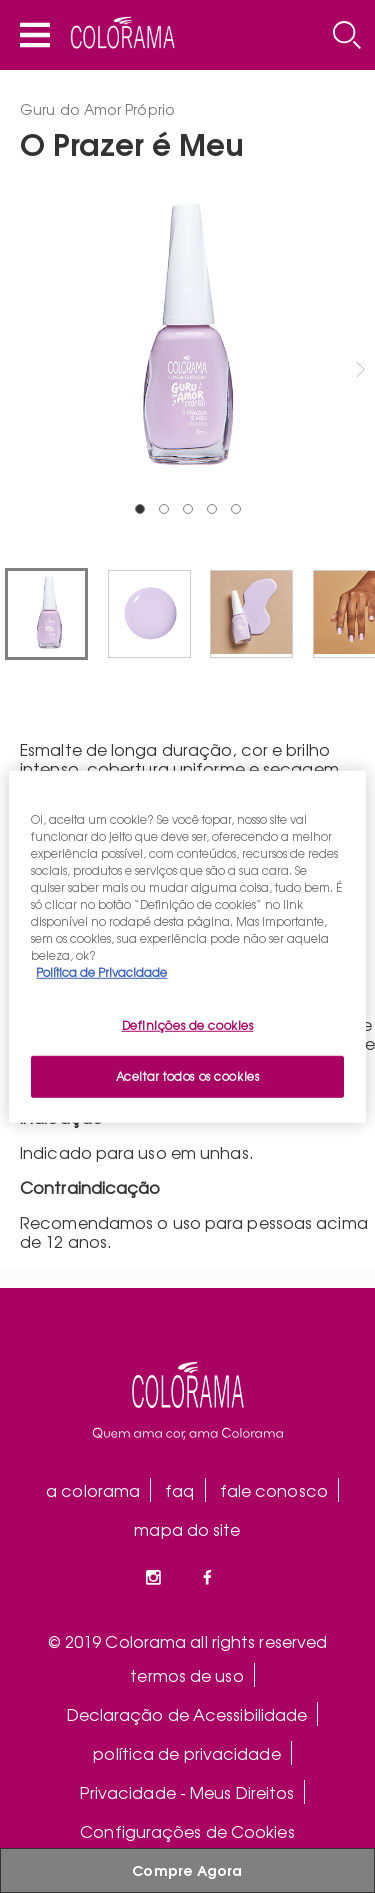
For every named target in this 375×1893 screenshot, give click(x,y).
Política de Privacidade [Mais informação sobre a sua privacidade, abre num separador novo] (101, 972)
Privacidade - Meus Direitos (187, 1792)
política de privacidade (186, 1753)
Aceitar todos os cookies (188, 1076)
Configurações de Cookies (187, 1831)
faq (179, 1490)
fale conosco (274, 1490)
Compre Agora (187, 1869)
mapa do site (187, 1529)
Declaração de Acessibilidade (187, 1714)
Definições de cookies (188, 1025)
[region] (187, 946)
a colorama (93, 1490)
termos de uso (186, 1675)
